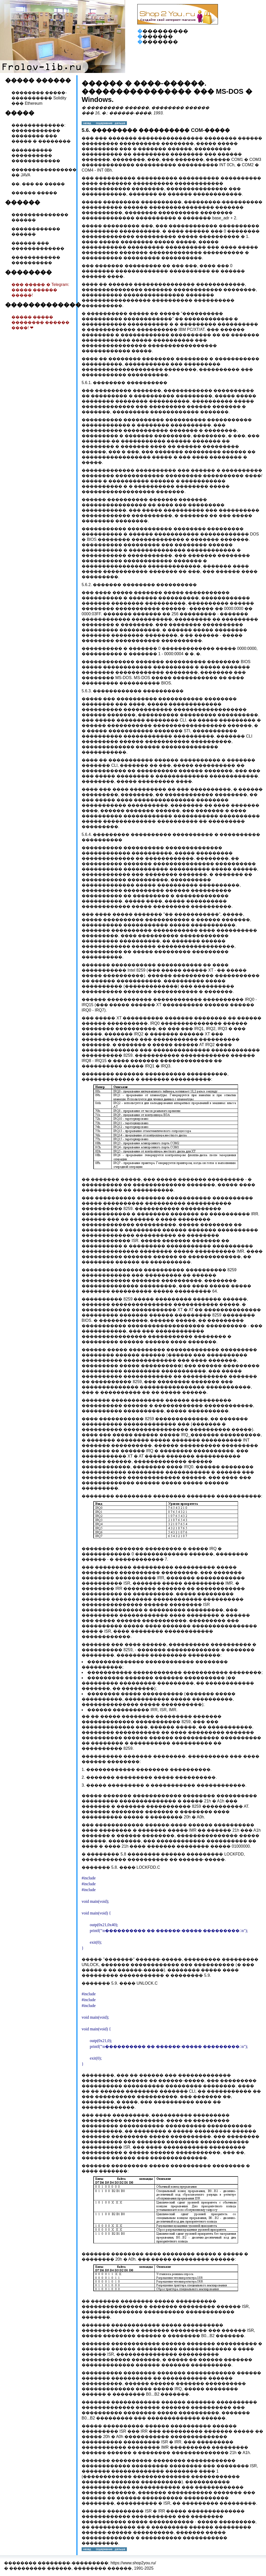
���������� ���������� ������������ (35, 155)
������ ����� (34, 193)
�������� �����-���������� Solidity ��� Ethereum (39, 97)
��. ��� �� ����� (38, 184)
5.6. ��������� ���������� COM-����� (156, 130)
